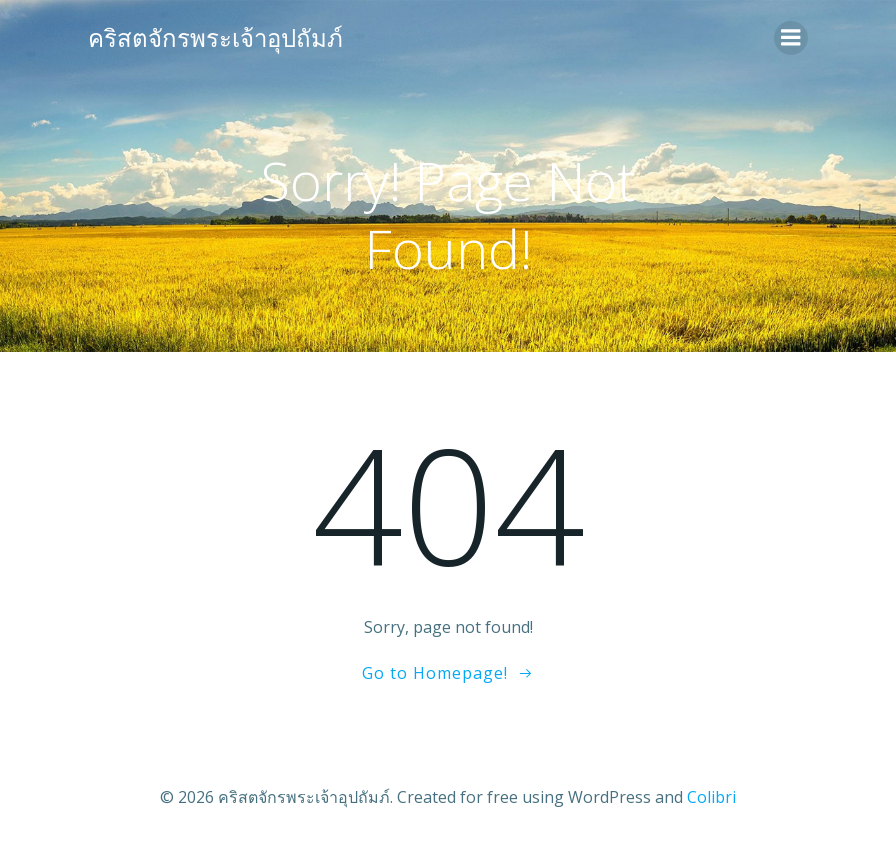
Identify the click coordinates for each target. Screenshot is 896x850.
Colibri (711, 797)
